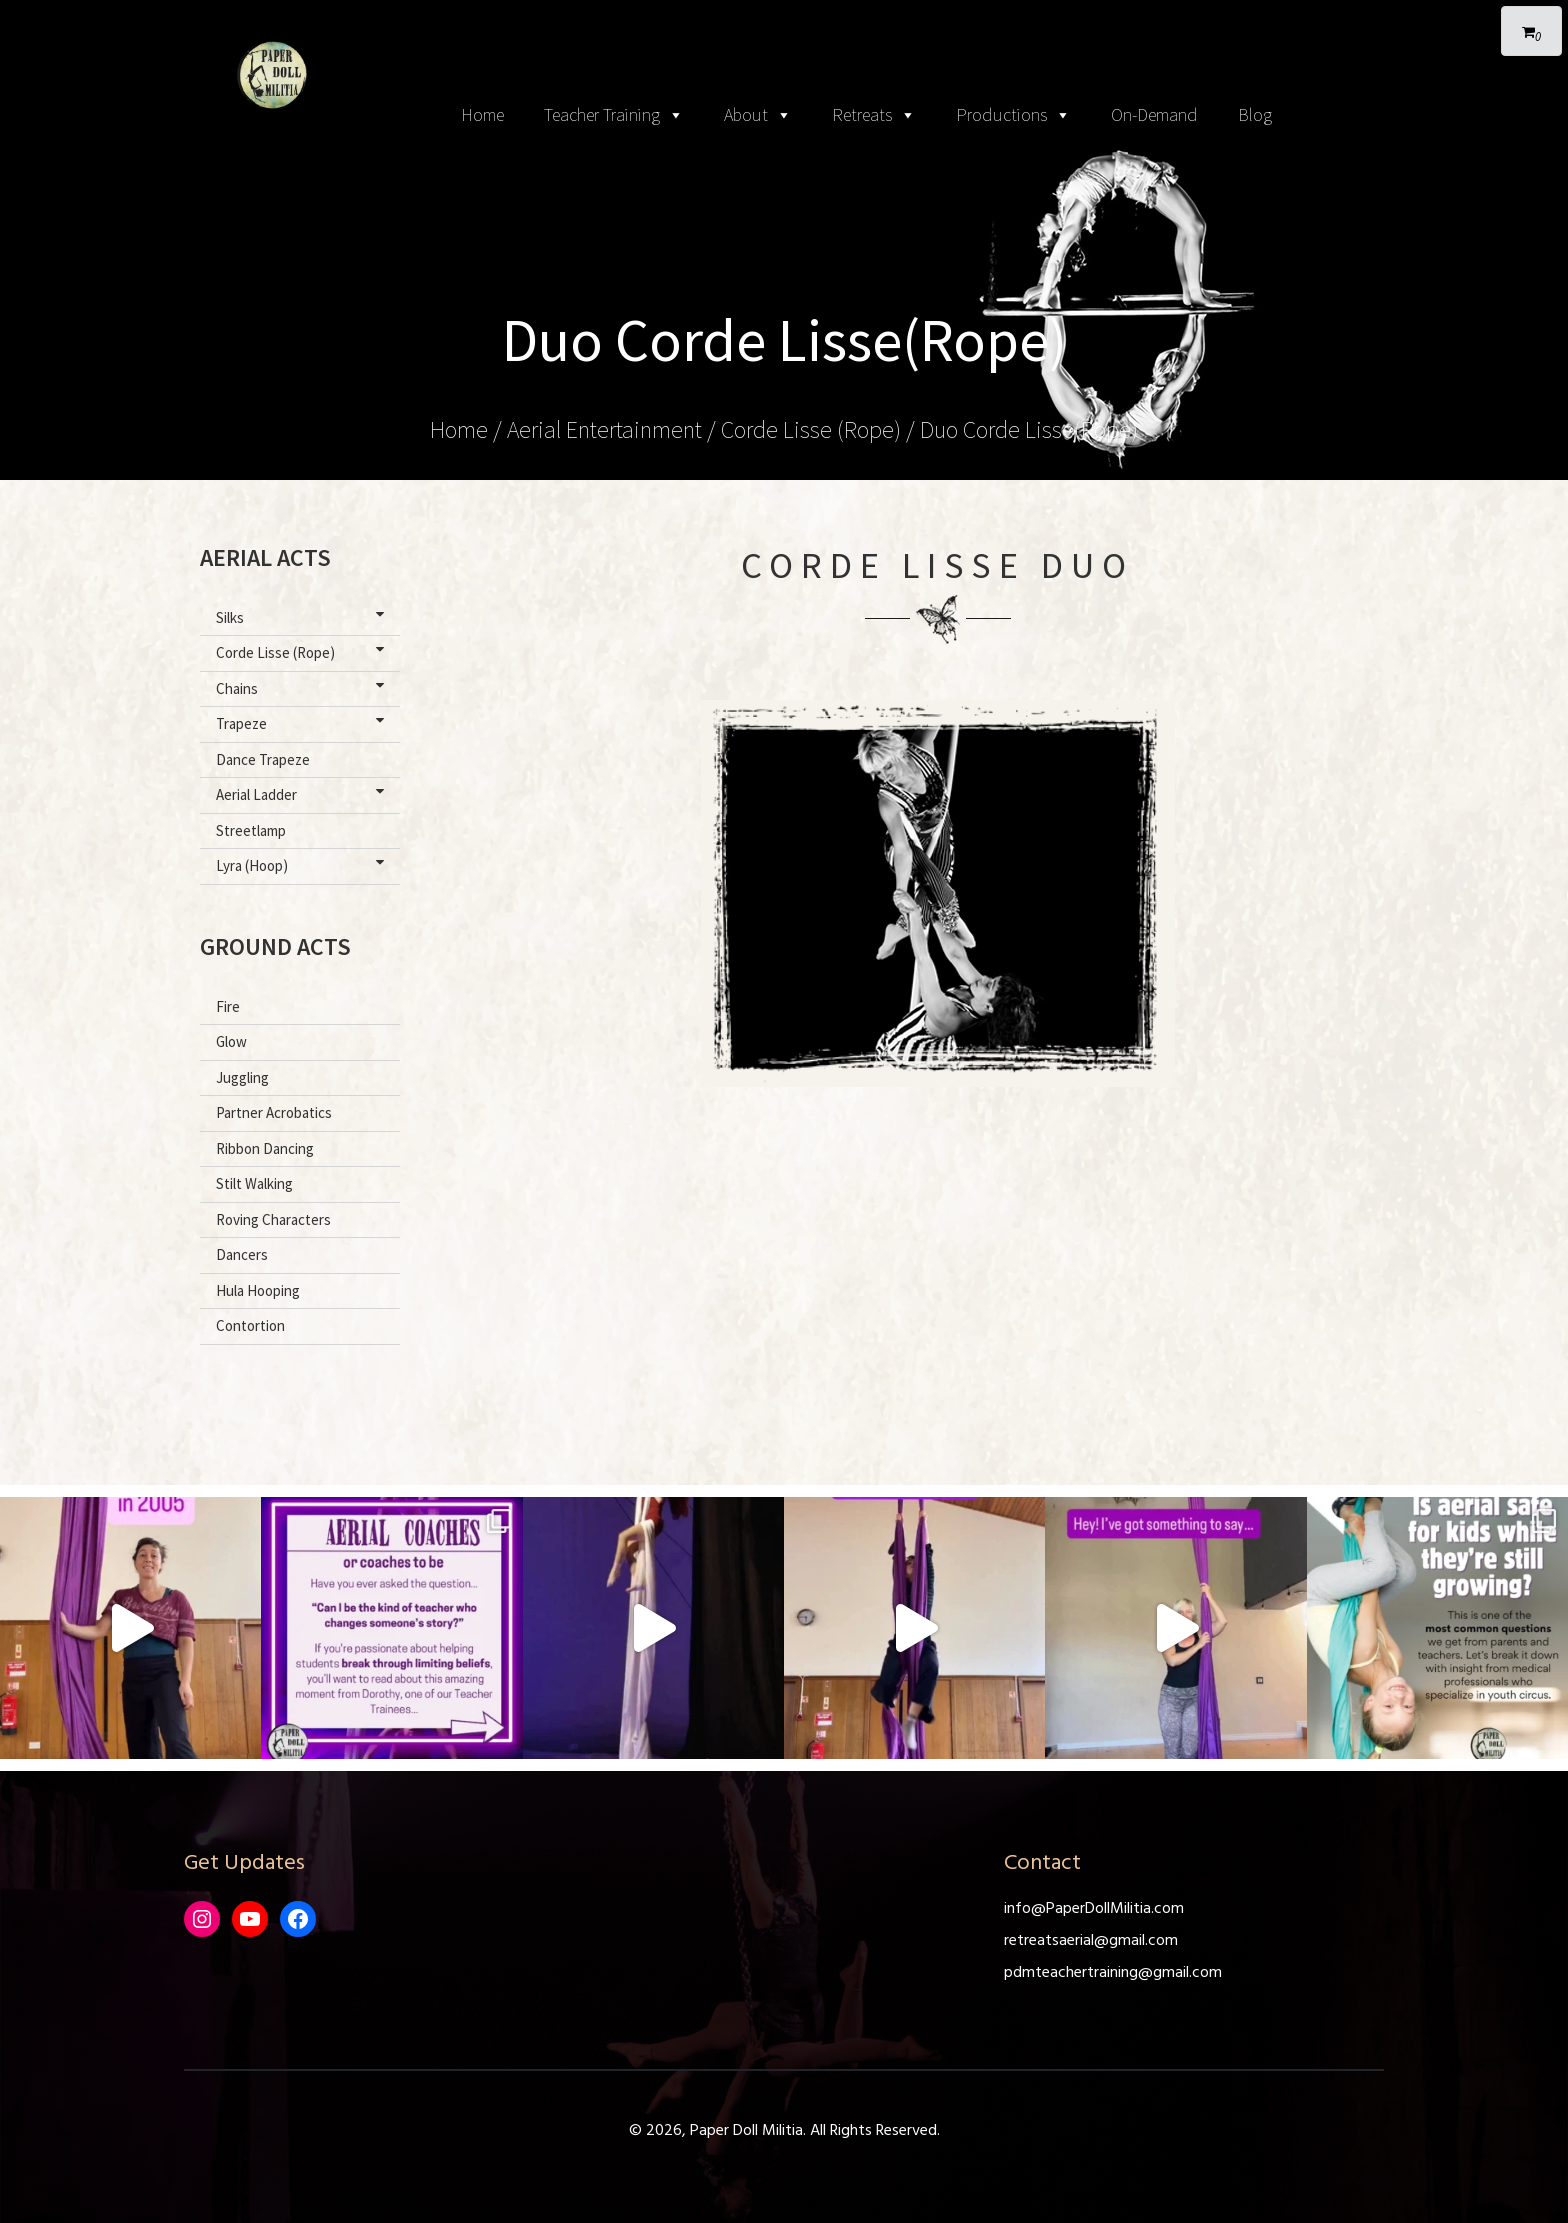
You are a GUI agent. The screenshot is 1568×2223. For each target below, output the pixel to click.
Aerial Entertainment (604, 429)
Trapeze (304, 723)
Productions (1013, 115)
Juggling (242, 1077)
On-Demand (1154, 114)
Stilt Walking (254, 1183)
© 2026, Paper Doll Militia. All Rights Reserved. (784, 2131)
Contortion (250, 1325)
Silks (304, 617)
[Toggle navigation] (784, 20)
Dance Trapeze (263, 759)
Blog (1255, 114)
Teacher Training (614, 115)
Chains (304, 688)
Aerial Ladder (304, 794)
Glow (231, 1041)
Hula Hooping (258, 1290)
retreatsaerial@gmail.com (1091, 1941)
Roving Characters (273, 1219)
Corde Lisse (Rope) (811, 429)
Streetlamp (251, 830)
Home (482, 114)
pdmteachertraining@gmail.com (1113, 1973)
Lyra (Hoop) (304, 865)
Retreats (874, 115)
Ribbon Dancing (265, 1148)
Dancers (242, 1254)
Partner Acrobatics (274, 1112)
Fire (228, 1006)
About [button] (758, 115)
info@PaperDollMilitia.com (1094, 1909)
